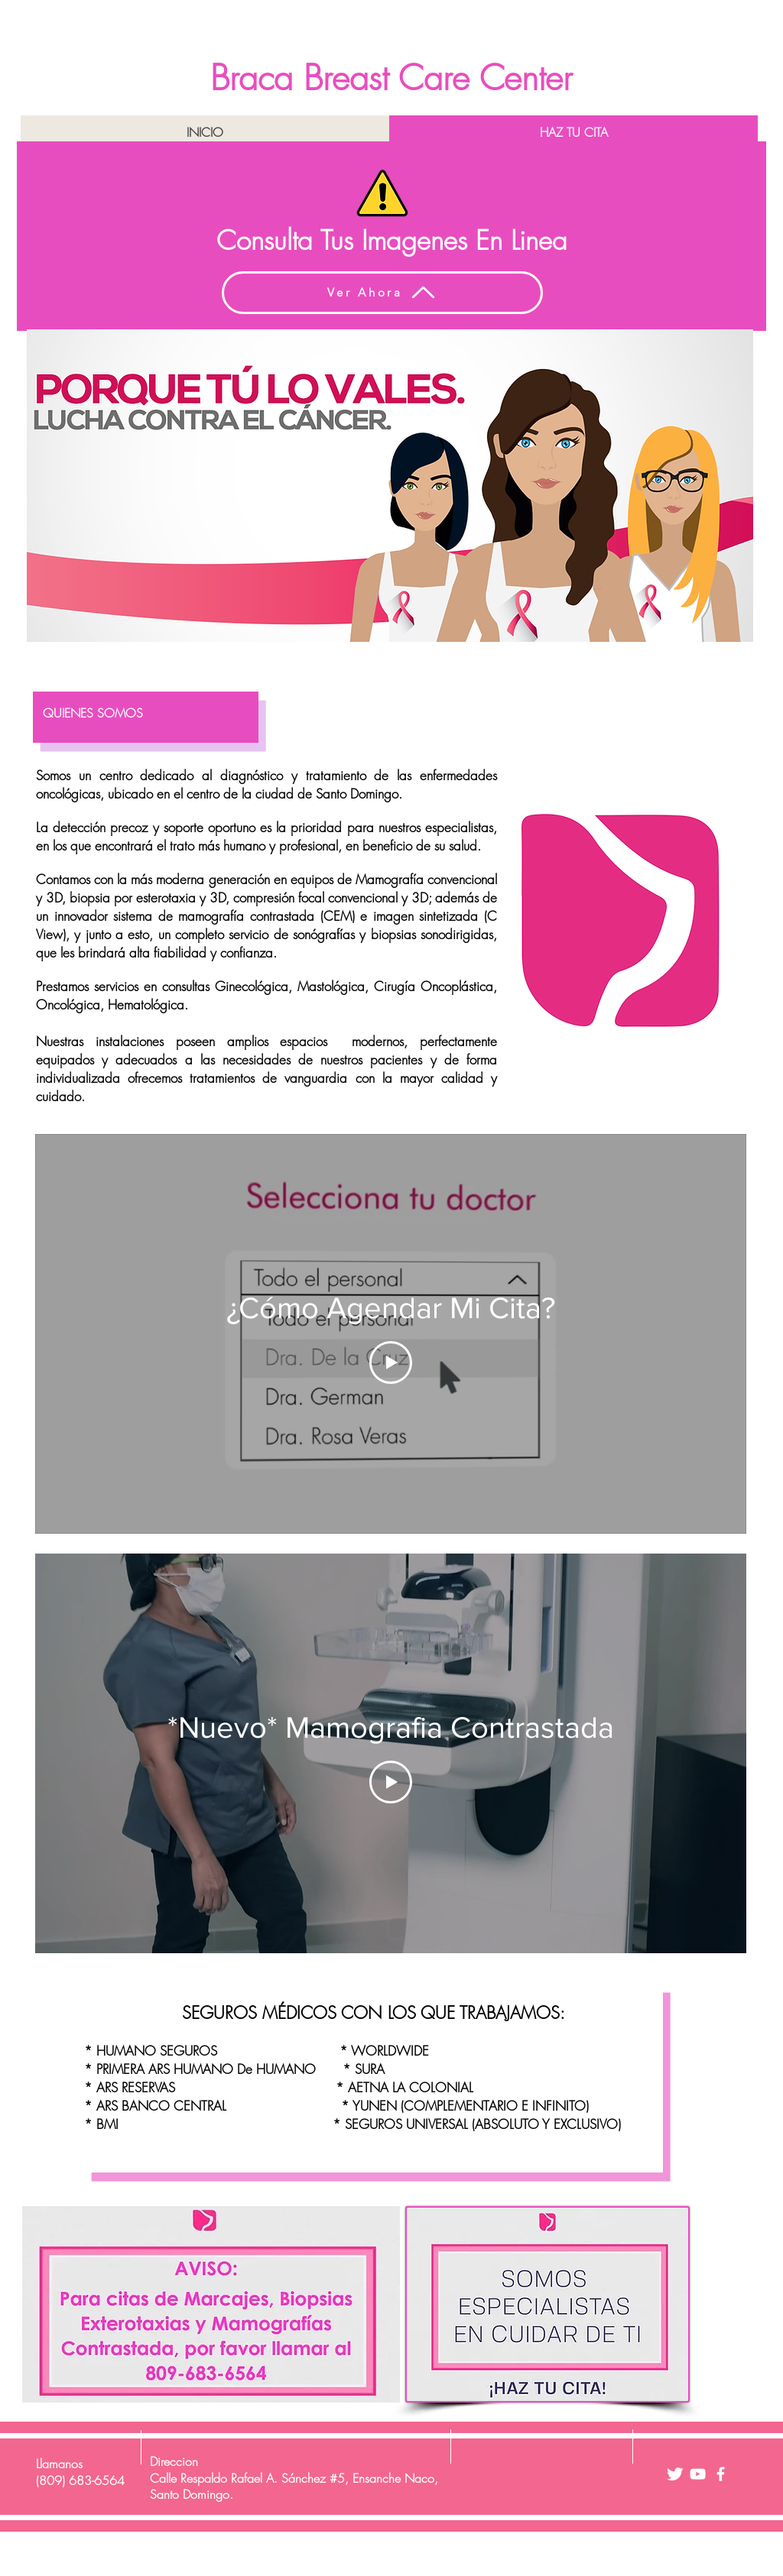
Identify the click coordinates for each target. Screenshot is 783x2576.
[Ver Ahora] (382, 292)
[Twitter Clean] (674, 2474)
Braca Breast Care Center (391, 78)
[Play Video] (390, 1362)
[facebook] (720, 2474)
